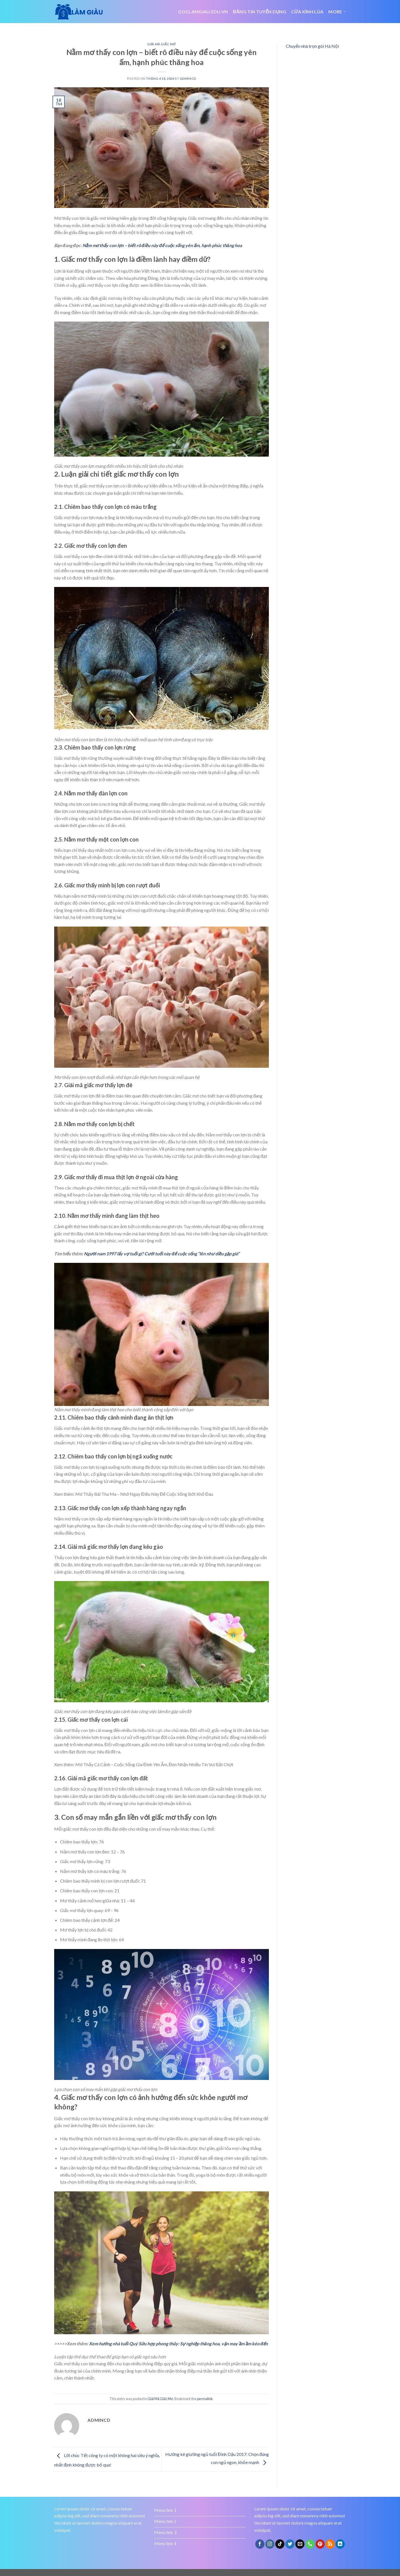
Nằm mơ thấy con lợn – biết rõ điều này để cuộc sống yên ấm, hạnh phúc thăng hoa (162, 245)
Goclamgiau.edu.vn (203, 11)
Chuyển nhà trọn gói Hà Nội (312, 46)
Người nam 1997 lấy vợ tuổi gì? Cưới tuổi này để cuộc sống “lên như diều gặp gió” (161, 1253)
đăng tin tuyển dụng (259, 11)
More (337, 11)
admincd (188, 78)
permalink (205, 2398)
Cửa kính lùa (307, 11)
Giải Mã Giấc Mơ (161, 44)
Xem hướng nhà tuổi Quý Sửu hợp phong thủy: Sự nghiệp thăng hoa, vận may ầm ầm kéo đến (178, 2343)
